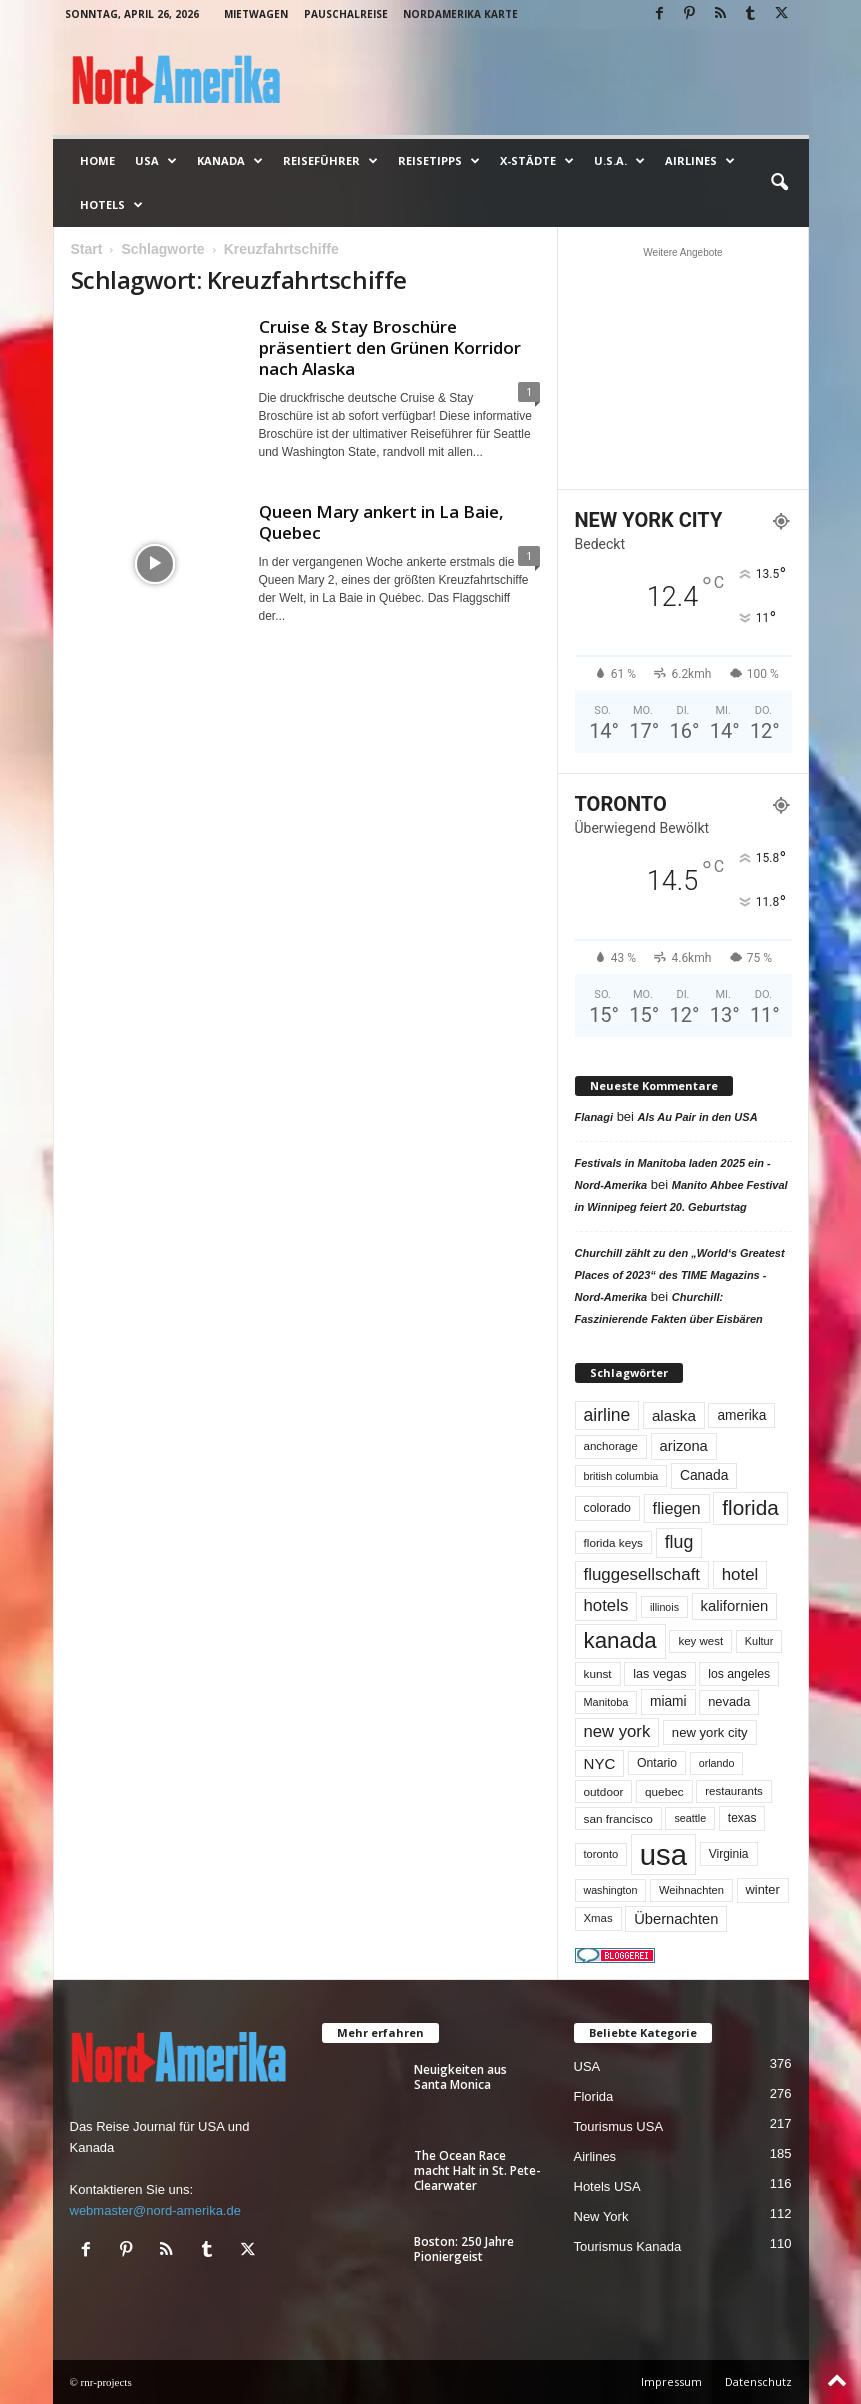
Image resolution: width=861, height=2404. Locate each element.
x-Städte (537, 161)
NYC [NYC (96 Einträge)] (600, 1763)
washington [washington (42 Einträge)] (611, 1890)
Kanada (230, 161)
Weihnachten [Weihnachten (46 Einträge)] (691, 1890)
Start (87, 249)
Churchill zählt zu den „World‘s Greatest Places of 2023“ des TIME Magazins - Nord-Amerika (680, 1275)
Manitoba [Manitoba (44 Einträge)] (606, 1702)
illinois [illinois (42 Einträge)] (664, 1607)
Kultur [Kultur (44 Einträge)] (759, 1641)
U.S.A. (619, 161)
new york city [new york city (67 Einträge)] (710, 1732)
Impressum (671, 2381)
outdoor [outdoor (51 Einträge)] (604, 1791)
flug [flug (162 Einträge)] (679, 1542)
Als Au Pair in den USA (698, 1117)
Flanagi (594, 1117)
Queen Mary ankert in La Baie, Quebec (381, 522)
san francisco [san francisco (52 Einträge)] (618, 1818)
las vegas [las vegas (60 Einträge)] (659, 1674)
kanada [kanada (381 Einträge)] (620, 1640)
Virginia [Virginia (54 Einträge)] (729, 1854)
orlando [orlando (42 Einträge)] (717, 1763)
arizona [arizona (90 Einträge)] (684, 1446)
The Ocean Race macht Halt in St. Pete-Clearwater (477, 2170)
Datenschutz (758, 2381)
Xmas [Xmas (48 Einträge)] (598, 1918)
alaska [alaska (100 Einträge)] (674, 1415)
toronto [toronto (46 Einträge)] (601, 1854)
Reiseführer (330, 161)
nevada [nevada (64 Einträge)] (729, 1701)
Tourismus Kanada (628, 2246)
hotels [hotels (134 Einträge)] (606, 1605)
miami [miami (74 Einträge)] (668, 1701)
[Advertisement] (683, 368)
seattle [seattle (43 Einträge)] (690, 1818)
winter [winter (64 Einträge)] (763, 1889)
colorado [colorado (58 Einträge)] (607, 1508)
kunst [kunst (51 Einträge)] (598, 1673)
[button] (779, 183)
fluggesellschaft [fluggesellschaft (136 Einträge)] (642, 1574)
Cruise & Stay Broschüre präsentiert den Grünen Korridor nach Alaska (390, 347)
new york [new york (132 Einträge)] (617, 1731)
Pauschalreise (346, 14)
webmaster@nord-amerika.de (155, 2210)
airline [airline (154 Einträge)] (607, 1415)
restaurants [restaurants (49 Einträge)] (734, 1791)
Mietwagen (256, 14)
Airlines (700, 161)
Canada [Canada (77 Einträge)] (704, 1475)
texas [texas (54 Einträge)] (742, 1818)
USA (156, 161)
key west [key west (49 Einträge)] (700, 1641)
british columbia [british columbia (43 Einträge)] (621, 1476)
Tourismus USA (619, 2126)
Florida (594, 2096)
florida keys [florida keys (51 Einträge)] (614, 1542)
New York (601, 2216)
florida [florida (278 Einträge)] (750, 1507)
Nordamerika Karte (460, 14)
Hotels (111, 205)
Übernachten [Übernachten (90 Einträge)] (676, 1919)
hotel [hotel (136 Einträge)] (740, 1574)
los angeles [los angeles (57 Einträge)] (739, 1674)
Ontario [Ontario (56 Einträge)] (657, 1763)
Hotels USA (607, 2186)
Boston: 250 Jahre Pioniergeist (464, 2249)
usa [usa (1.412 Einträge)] (663, 1854)
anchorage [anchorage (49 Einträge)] (611, 1446)
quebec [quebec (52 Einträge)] (664, 1791)
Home (97, 160)
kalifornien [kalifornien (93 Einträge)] (735, 1606)
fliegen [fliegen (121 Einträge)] (677, 1508)
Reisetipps (439, 161)
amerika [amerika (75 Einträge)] (741, 1415)
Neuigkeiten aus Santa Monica (460, 2077)
